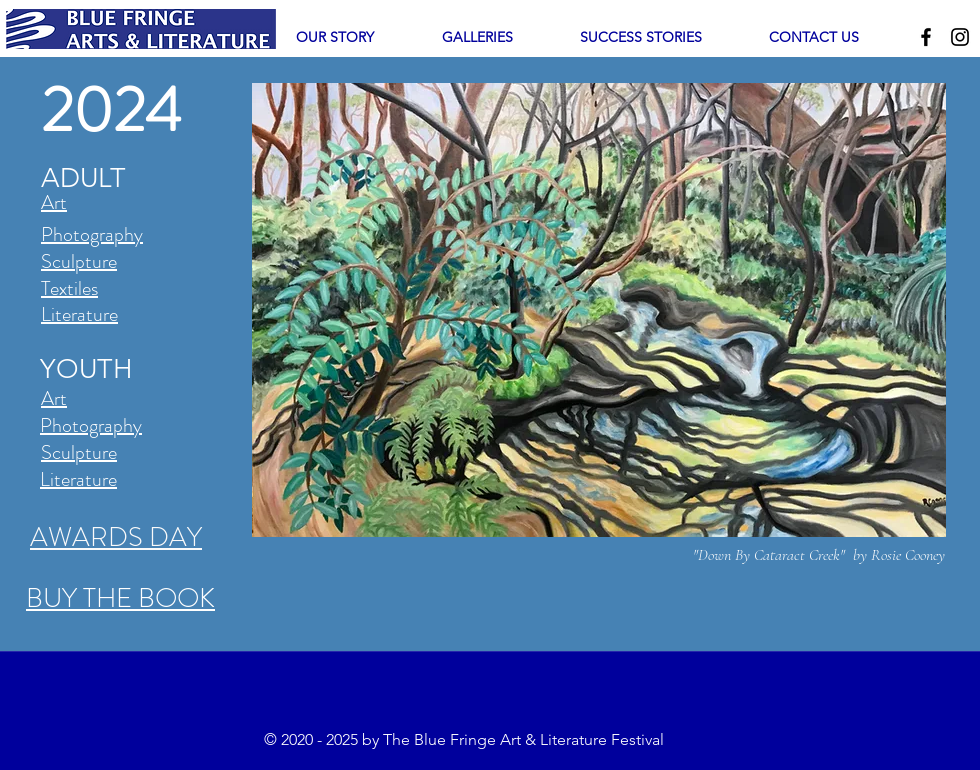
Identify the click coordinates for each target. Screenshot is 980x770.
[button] (477, 37)
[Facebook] (926, 37)
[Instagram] (960, 37)
